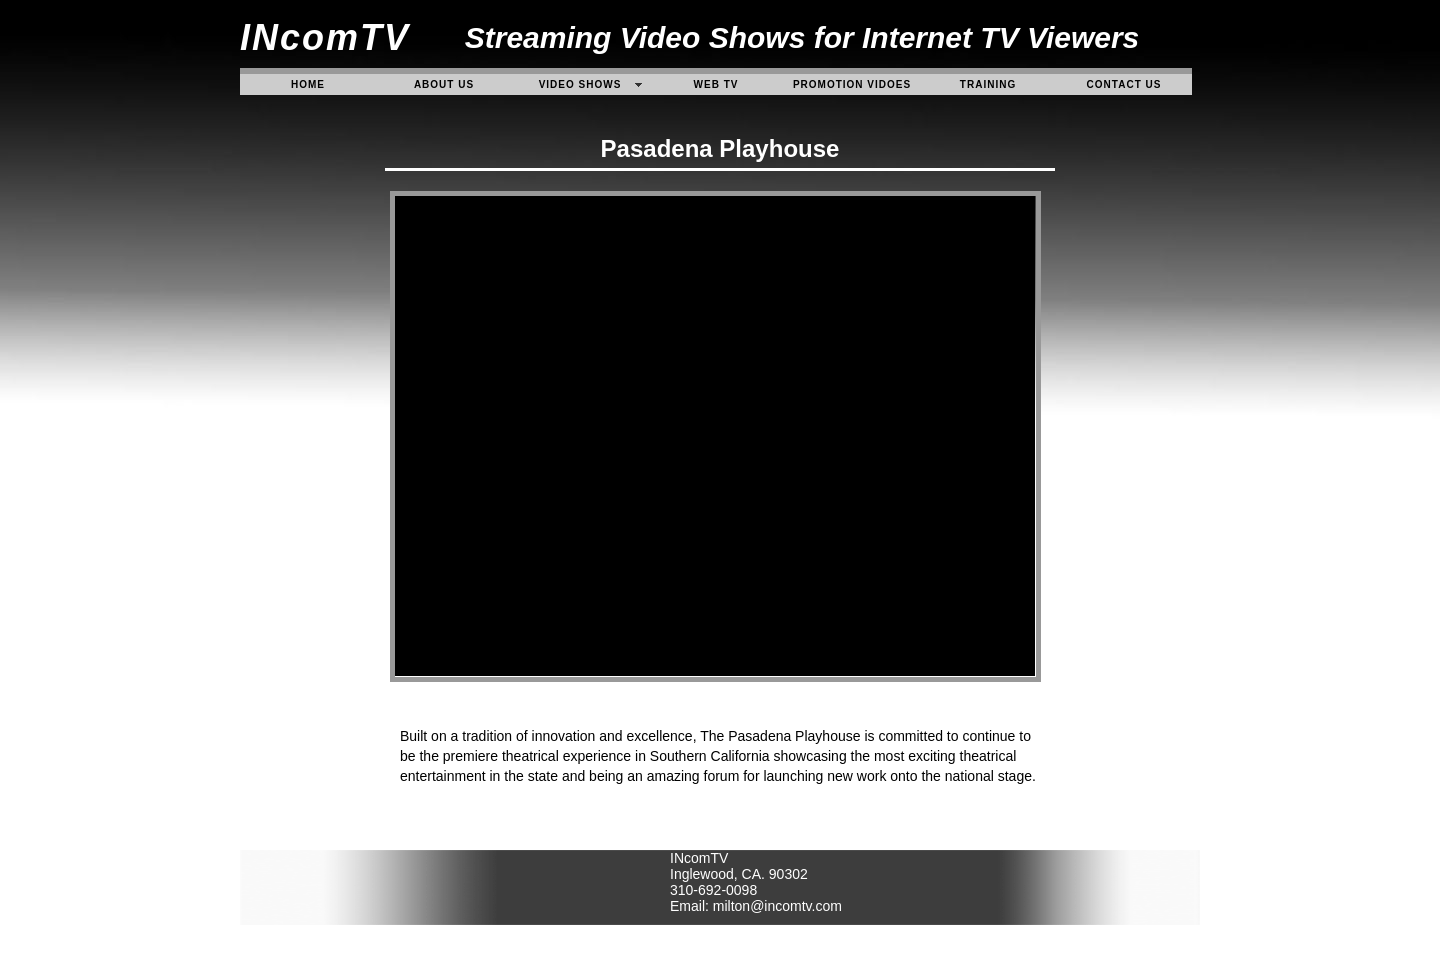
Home (308, 84)
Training (988, 84)
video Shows (580, 84)
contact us (1124, 84)
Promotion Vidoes (852, 84)
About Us (444, 84)
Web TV (716, 84)
